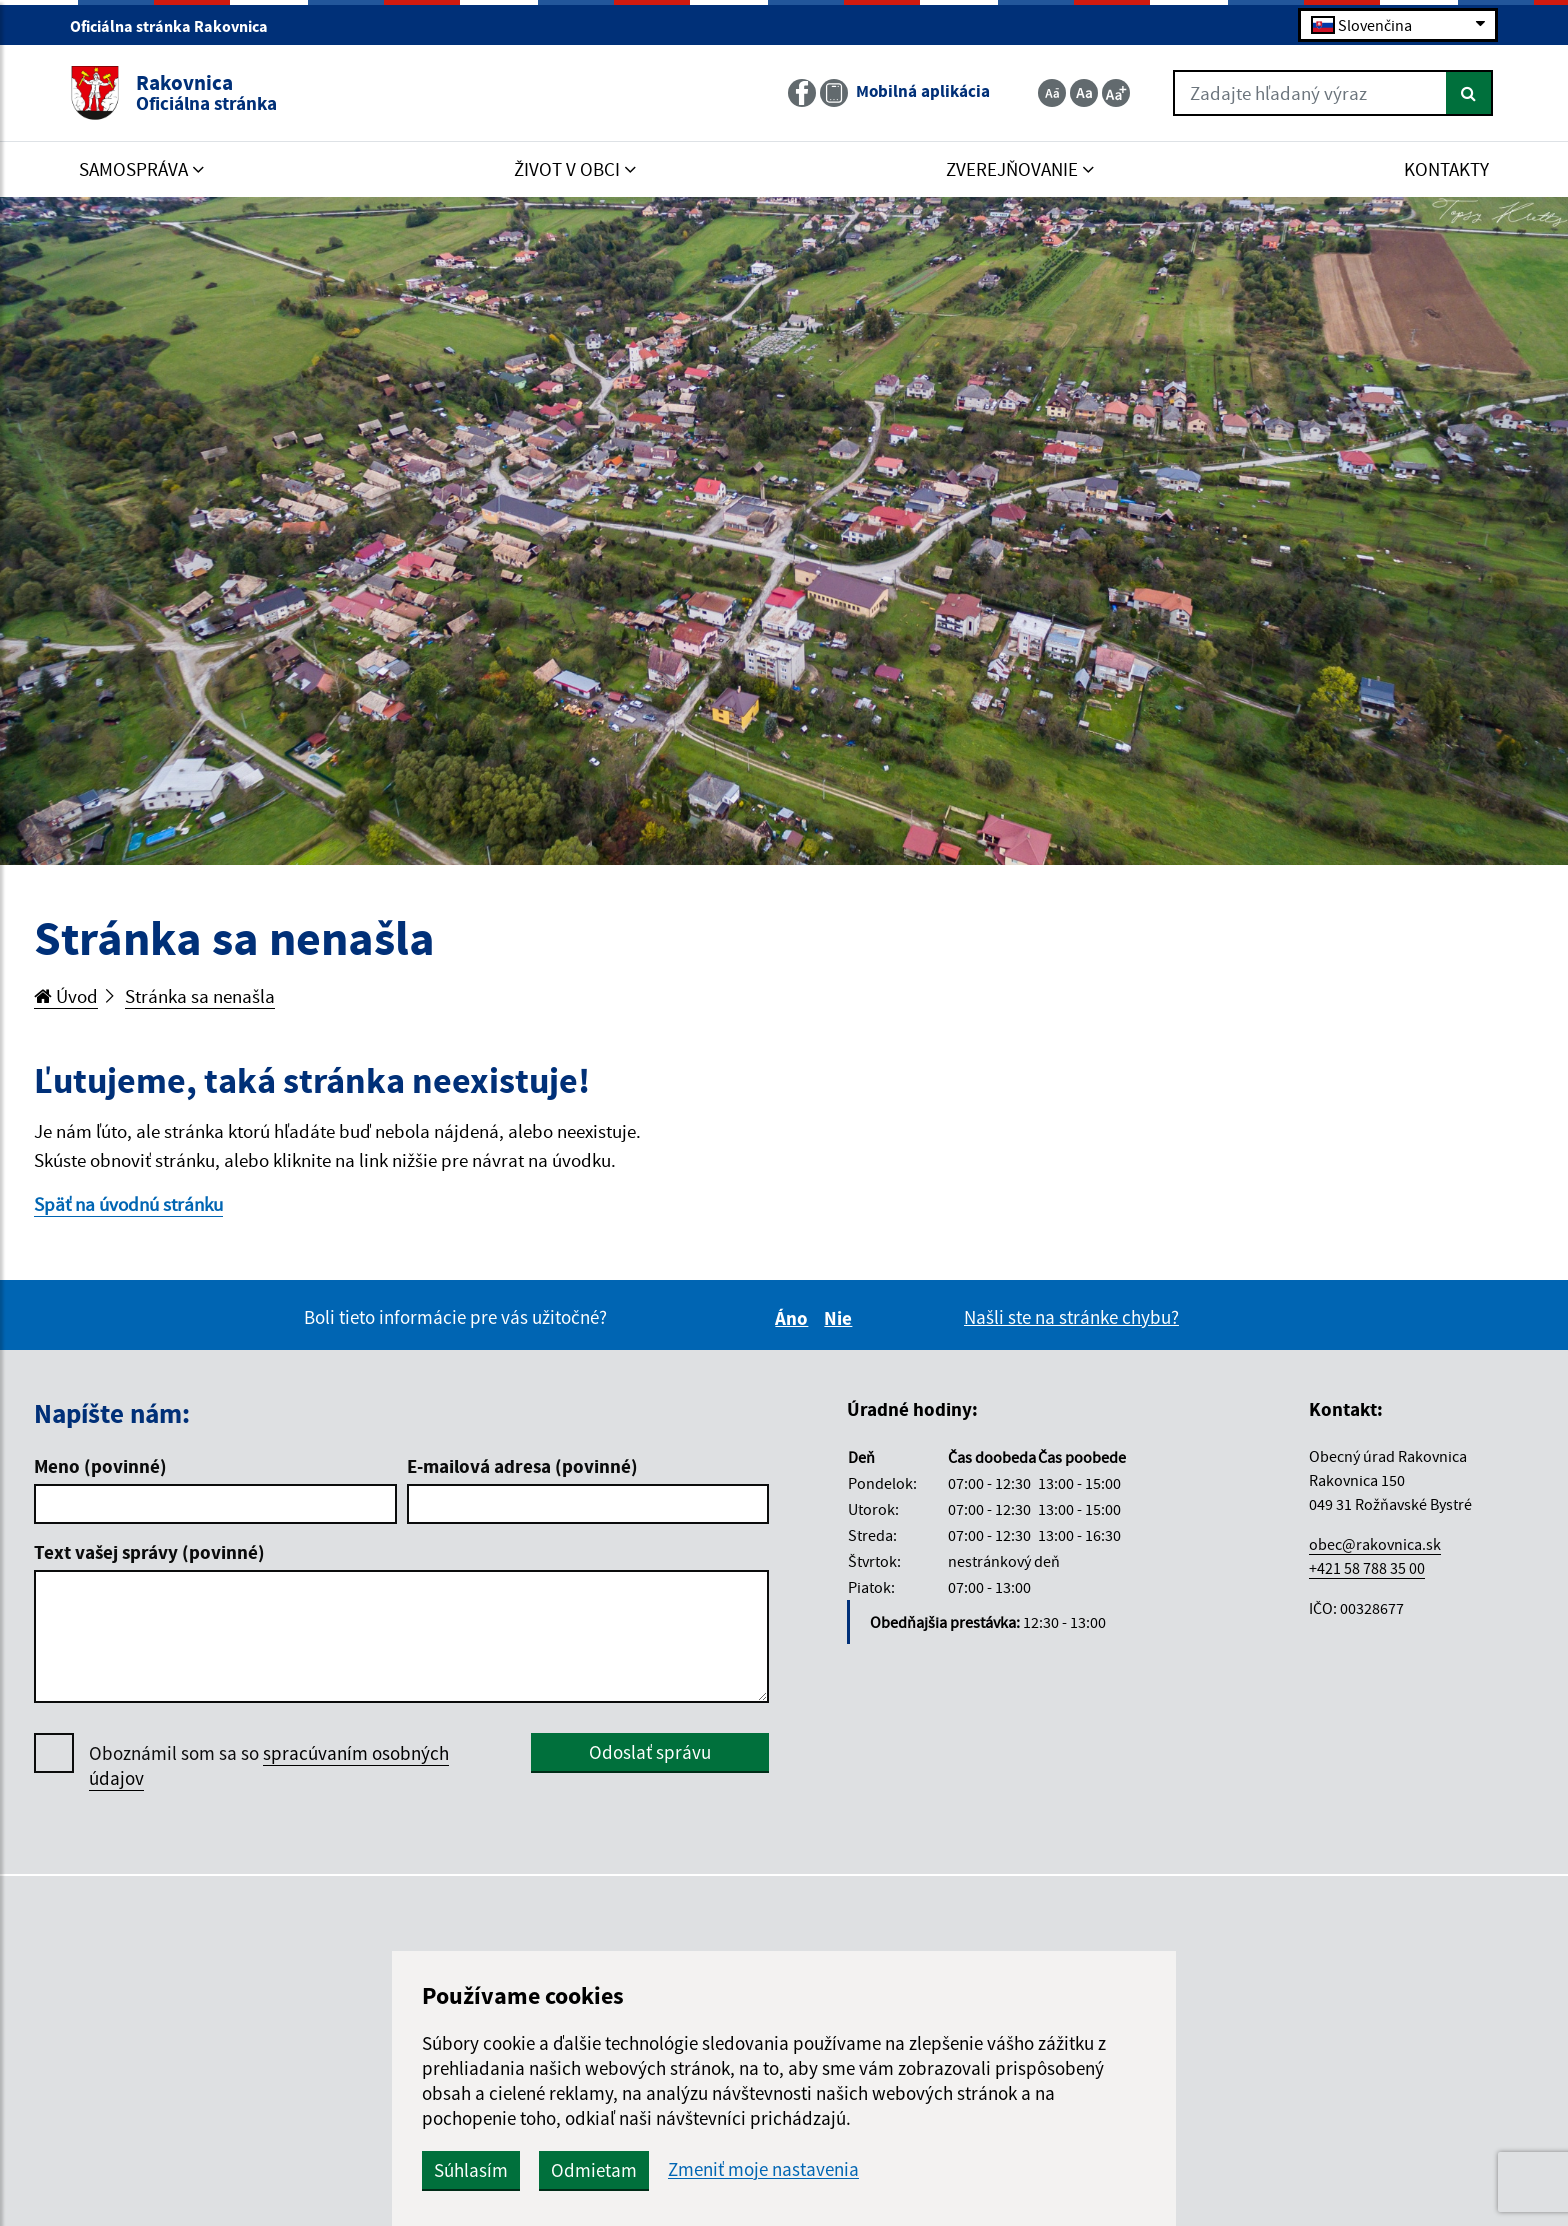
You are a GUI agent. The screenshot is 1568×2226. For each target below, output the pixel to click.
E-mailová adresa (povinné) (522, 1466)
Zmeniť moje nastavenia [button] (763, 2169)
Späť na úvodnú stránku (128, 1204)
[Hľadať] (1469, 93)
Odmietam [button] (594, 2170)
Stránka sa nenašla (200, 996)
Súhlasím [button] (471, 2170)
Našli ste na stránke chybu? (1071, 1317)
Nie (841, 1318)
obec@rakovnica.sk (1375, 1544)
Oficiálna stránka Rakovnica (177, 26)
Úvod (66, 996)
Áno (794, 1318)
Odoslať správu (650, 1752)
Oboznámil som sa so (269, 1766)
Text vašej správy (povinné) (149, 1552)
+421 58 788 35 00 (1367, 1568)
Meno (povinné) (100, 1466)
